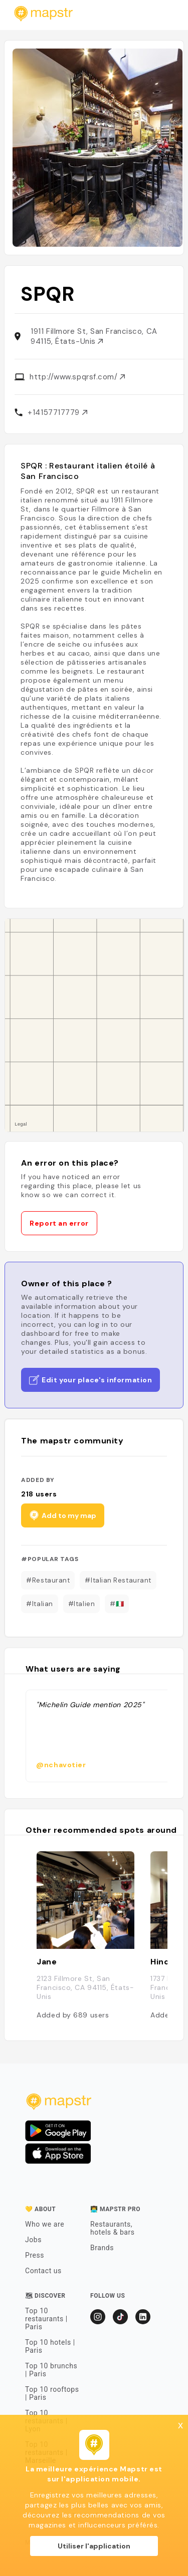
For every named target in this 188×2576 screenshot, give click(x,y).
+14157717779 (57, 412)
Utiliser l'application (94, 2545)
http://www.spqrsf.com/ (77, 377)
